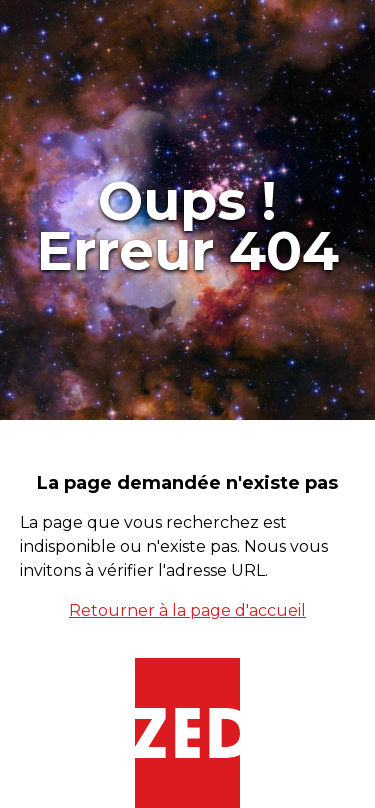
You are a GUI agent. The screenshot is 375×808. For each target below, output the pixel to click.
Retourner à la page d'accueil (187, 610)
